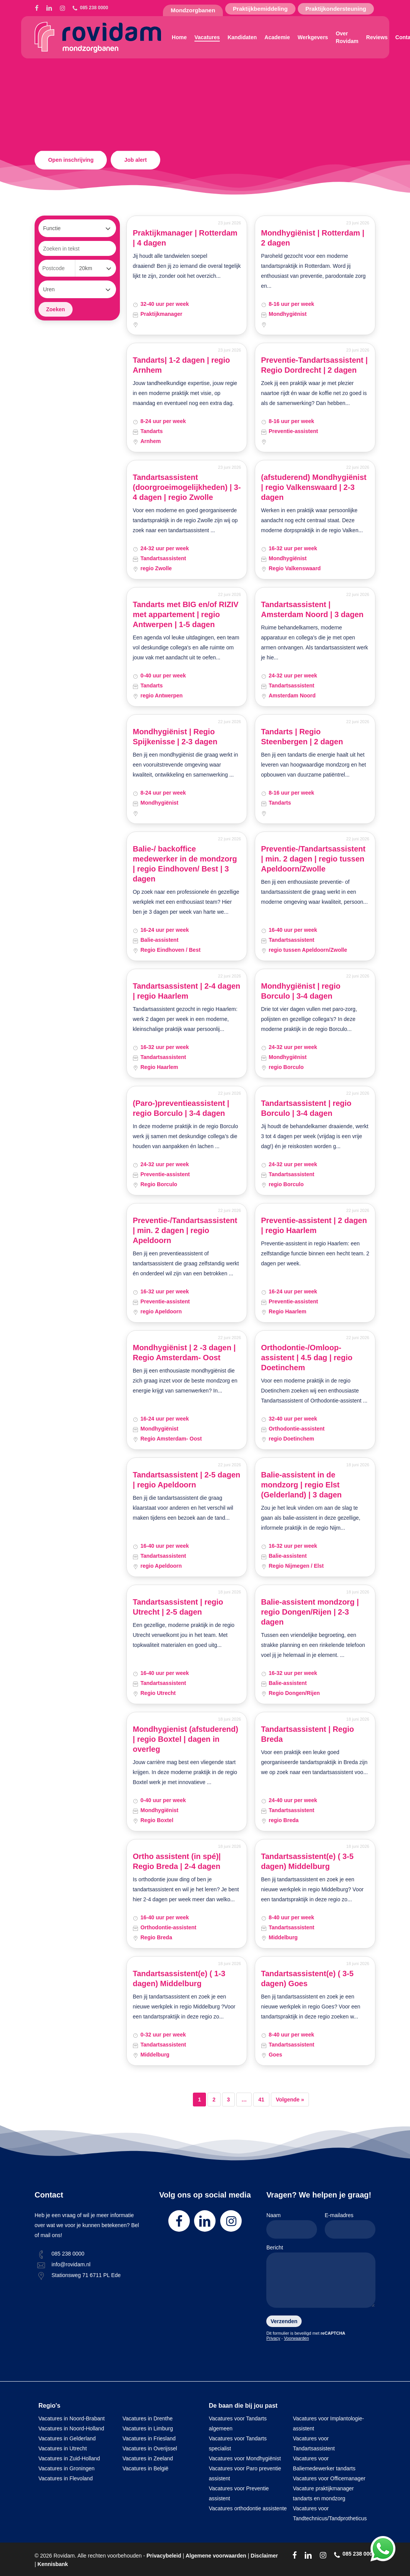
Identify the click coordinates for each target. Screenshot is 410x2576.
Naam (291, 2225)
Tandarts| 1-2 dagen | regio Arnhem (181, 365)
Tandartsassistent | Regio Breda (307, 1734)
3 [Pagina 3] (228, 2099)
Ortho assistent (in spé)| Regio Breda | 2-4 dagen (177, 1861)
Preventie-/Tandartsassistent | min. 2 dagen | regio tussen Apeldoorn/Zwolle (313, 859)
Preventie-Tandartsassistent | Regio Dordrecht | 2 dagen (314, 365)
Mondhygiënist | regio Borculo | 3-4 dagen (300, 991)
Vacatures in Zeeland (148, 2458)
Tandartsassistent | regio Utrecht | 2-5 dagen (178, 1607)
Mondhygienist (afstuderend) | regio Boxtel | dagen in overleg (185, 1739)
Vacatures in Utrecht (62, 2448)
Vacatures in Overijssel (150, 2448)
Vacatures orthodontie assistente (248, 2508)
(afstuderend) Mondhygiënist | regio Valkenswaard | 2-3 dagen (313, 487)
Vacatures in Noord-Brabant (71, 2418)
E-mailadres (350, 2225)
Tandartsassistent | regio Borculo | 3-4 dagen (306, 1108)
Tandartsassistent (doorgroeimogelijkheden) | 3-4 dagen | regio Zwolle (187, 487)
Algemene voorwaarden (216, 2556)
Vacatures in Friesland (149, 2438)
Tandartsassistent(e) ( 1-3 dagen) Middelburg (179, 1978)
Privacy (273, 2338)
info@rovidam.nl (70, 2264)
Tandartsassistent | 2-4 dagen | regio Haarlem (186, 991)
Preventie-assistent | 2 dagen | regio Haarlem (314, 1225)
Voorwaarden (296, 2338)
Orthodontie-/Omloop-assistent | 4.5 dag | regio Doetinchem (306, 1357)
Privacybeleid (163, 2556)
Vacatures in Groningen (66, 2468)
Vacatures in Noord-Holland (71, 2428)
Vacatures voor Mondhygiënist (245, 2458)
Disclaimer (264, 2556)
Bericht (320, 2277)
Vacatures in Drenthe (148, 2418)
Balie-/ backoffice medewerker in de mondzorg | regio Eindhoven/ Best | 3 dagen (185, 864)
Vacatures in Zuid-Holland (69, 2458)
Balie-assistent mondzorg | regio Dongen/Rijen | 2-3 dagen (310, 1612)
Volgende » (290, 2099)
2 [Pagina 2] (214, 2099)
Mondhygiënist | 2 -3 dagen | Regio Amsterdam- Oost (184, 1352)
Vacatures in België (146, 2468)
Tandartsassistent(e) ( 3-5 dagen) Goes (307, 1978)
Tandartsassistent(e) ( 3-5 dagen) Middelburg (307, 1861)
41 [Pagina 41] (261, 2099)
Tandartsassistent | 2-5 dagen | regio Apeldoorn (186, 1480)
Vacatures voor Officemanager (329, 2478)
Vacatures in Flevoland (65, 2478)
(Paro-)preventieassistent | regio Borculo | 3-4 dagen (181, 1108)
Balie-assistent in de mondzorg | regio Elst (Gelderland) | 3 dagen (301, 1485)
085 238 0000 (68, 2254)
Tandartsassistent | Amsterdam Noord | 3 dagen (312, 609)
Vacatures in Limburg (148, 2428)
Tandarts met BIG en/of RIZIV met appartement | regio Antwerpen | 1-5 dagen (185, 614)
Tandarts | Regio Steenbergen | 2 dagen (302, 736)
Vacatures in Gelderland (67, 2438)
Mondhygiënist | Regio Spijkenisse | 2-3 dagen (175, 736)
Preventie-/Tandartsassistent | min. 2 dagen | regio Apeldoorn (185, 1230)
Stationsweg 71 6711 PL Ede (86, 2275)
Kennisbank (53, 2564)
